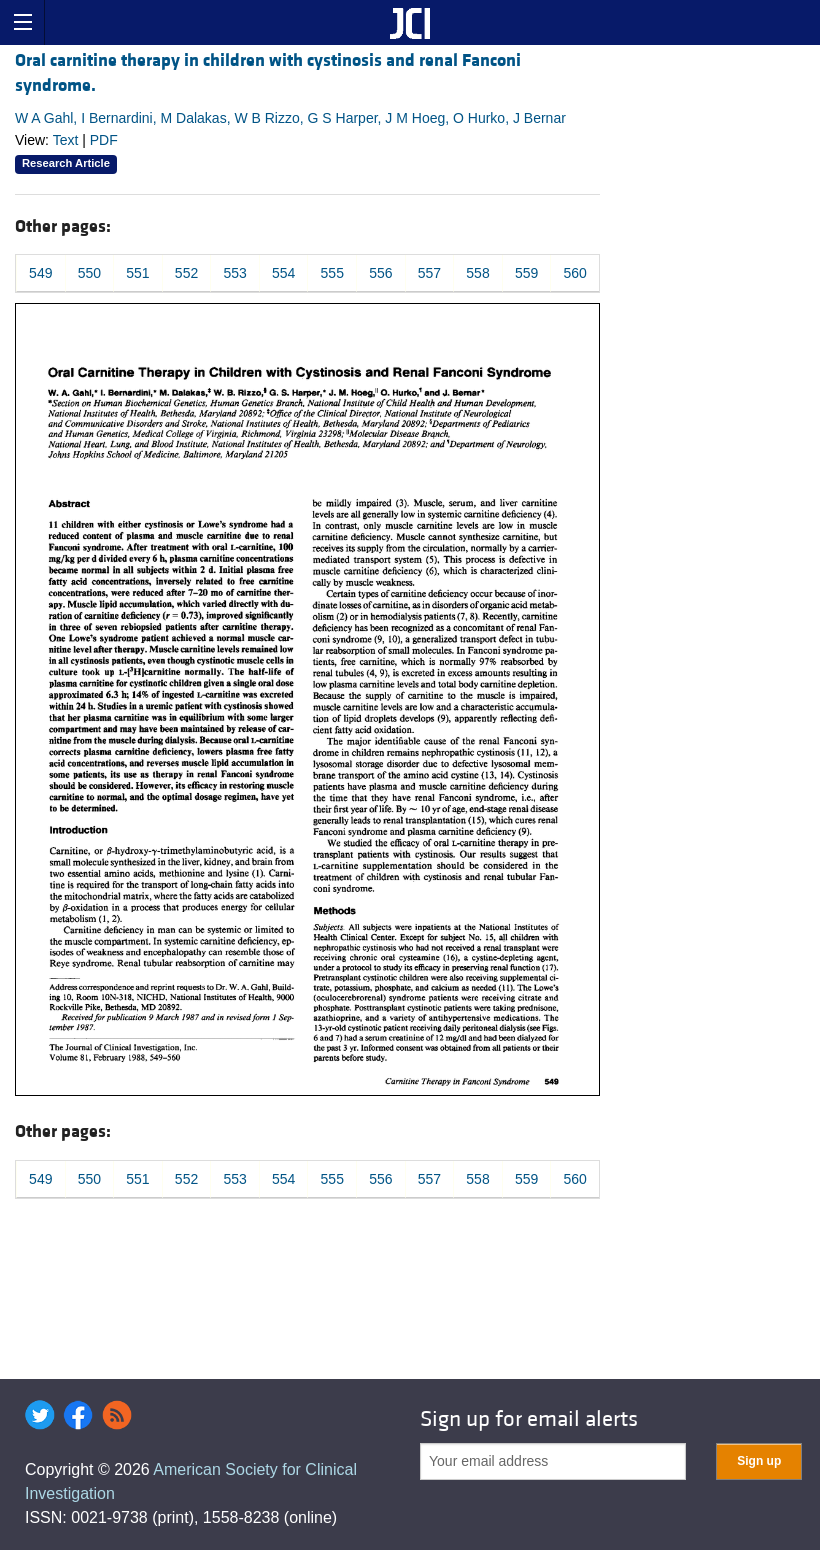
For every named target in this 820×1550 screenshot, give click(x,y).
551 (137, 273)
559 (526, 273)
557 (429, 273)
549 (40, 273)
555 (332, 273)
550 (89, 273)
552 (186, 273)
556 (380, 273)
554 (283, 273)
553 (234, 273)
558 (477, 273)
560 (575, 273)
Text (66, 140)
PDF (104, 140)
